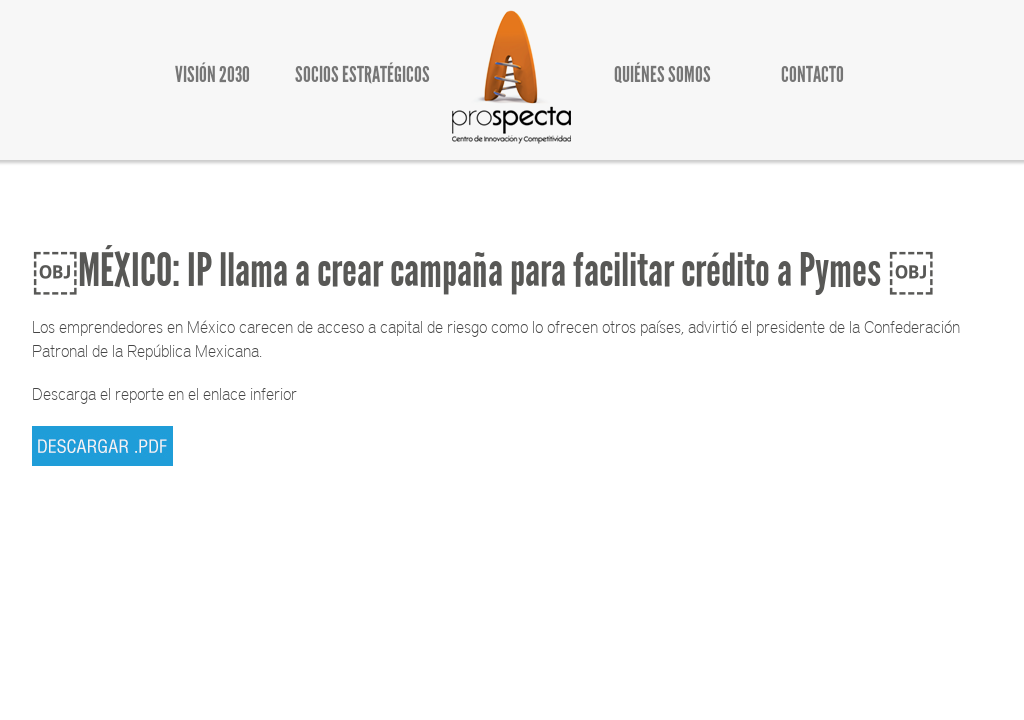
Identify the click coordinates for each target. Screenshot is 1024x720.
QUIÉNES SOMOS (662, 74)
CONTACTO (812, 74)
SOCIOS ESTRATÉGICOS (362, 74)
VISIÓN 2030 (212, 74)
